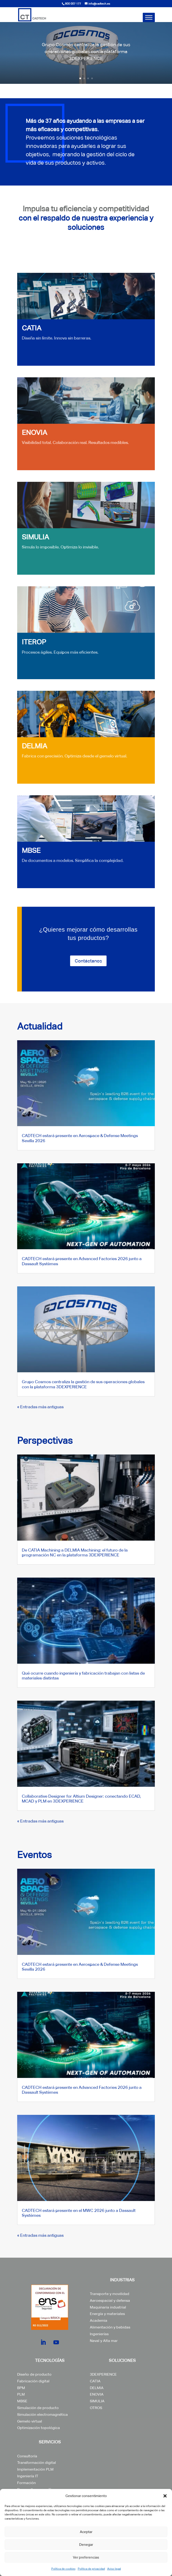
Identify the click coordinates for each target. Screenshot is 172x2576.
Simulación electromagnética (42, 2414)
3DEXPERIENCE (103, 2374)
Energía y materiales (107, 2314)
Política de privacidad (91, 2568)
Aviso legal (114, 2568)
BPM (21, 2388)
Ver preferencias (86, 2557)
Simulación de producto (38, 2408)
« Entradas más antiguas (40, 1406)
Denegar (86, 2545)
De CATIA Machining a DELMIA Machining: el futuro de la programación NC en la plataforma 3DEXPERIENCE (75, 1553)
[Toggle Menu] (149, 17)
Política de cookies (63, 2568)
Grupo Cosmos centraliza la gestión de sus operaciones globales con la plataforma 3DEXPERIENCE (86, 51)
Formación (26, 2483)
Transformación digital (36, 2462)
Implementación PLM (35, 2469)
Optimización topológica (38, 2428)
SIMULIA (97, 2401)
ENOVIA (97, 2394)
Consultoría (27, 2456)
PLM (21, 2394)
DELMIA (97, 2388)
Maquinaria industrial (108, 2307)
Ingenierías (99, 2334)
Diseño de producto (34, 2374)
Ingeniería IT (27, 2476)
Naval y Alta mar (104, 2340)
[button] (165, 2496)
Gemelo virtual (29, 2421)
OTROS (96, 2408)
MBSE (22, 2401)
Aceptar (86, 2532)
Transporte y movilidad (109, 2294)
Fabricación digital (33, 2381)
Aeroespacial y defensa (110, 2300)
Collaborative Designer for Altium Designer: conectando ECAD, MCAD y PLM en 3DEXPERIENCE (81, 1799)
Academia (98, 2320)
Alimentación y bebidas (110, 2327)
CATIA (95, 2381)
